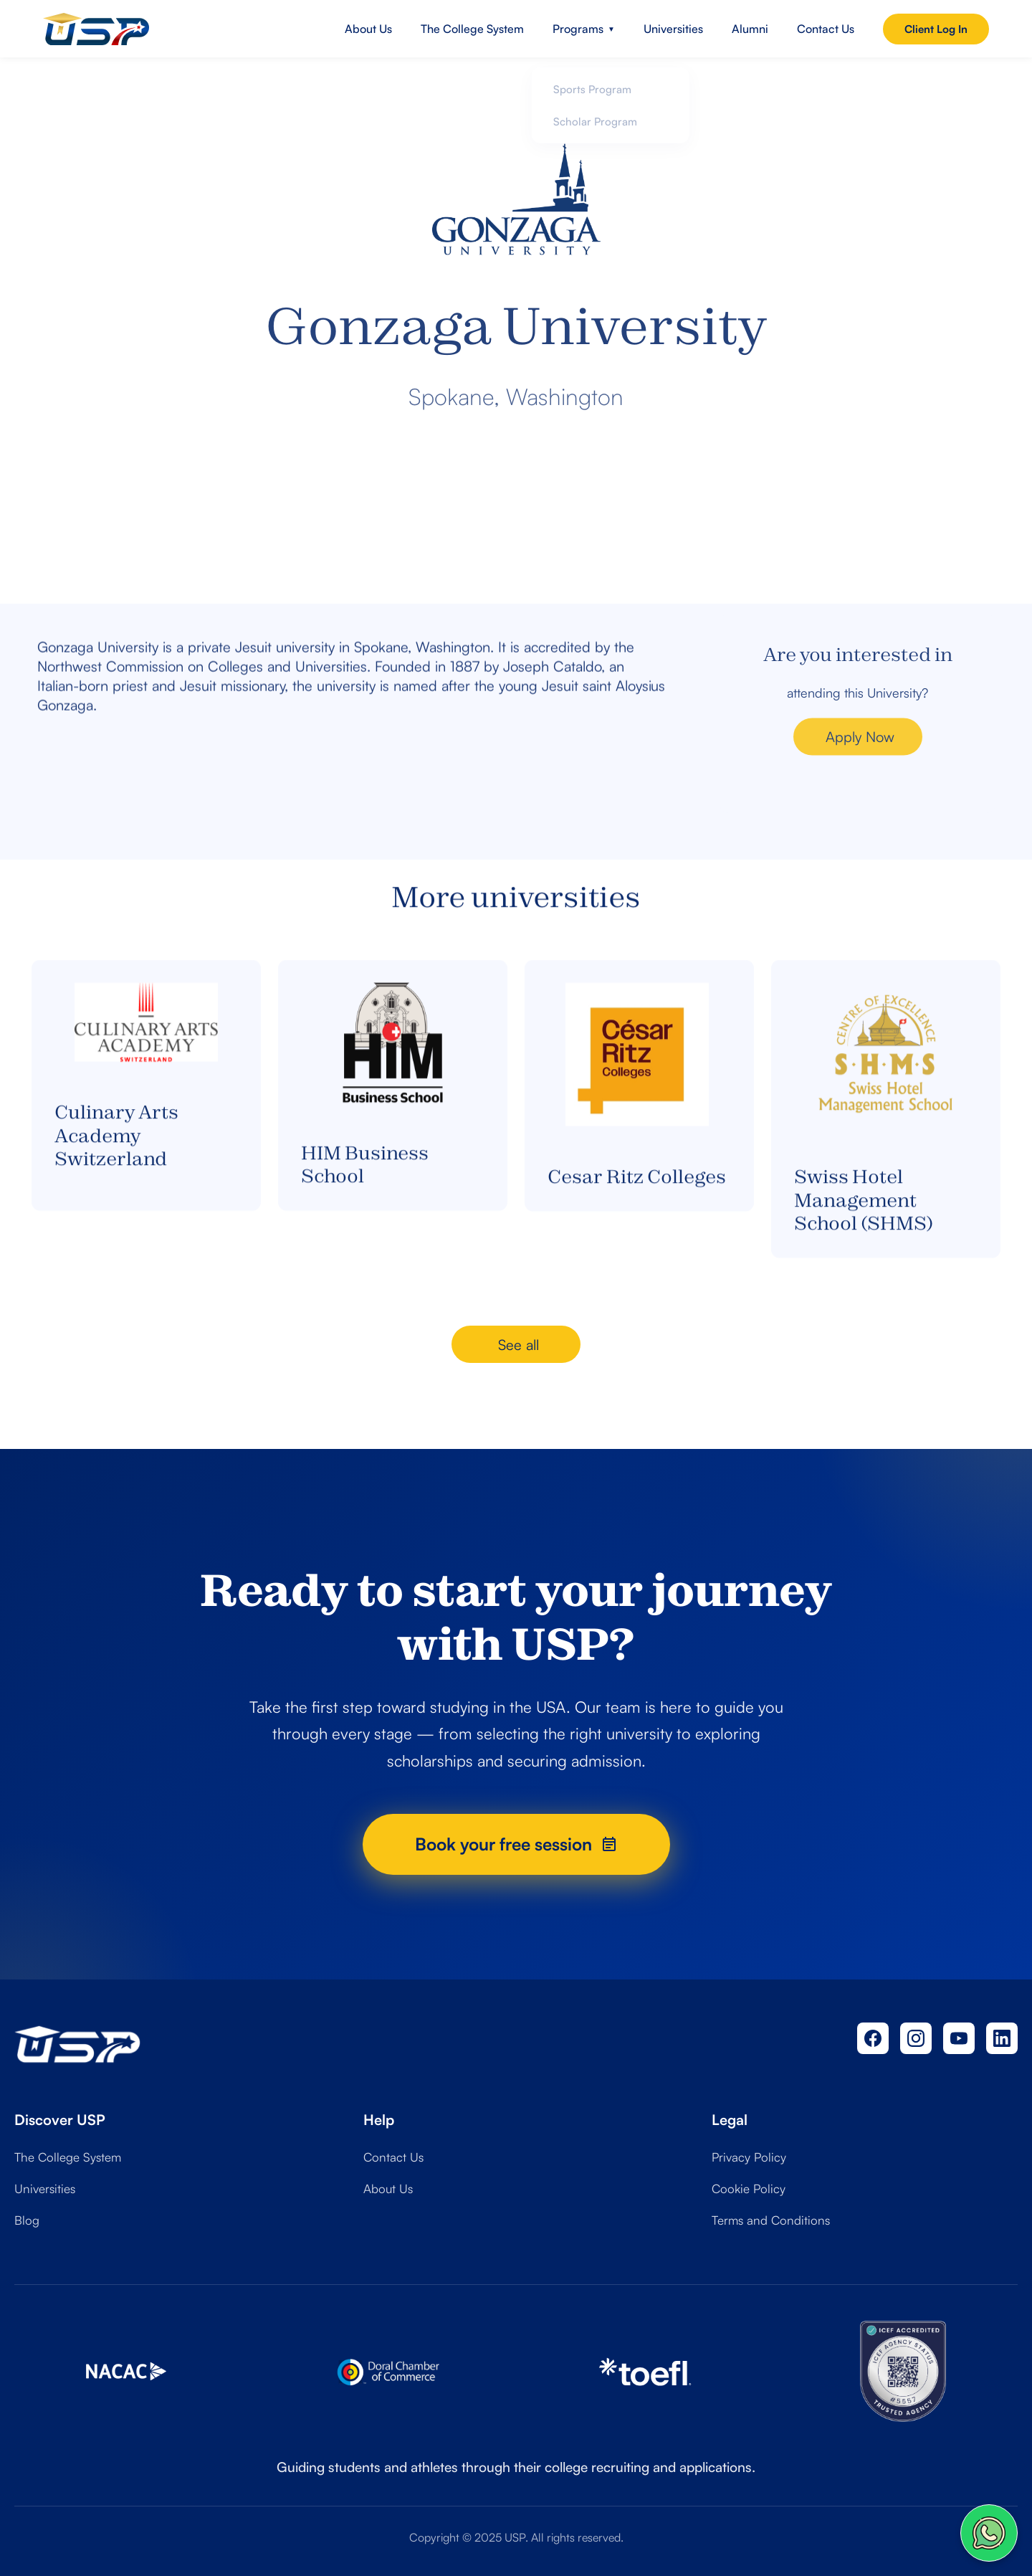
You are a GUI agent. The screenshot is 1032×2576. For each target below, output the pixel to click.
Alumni (750, 28)
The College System (472, 28)
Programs (584, 28)
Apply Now (860, 755)
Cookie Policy (748, 2188)
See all (518, 1345)
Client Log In (936, 29)
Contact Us (825, 28)
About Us (368, 28)
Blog (26, 2220)
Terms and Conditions (771, 2220)
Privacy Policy (749, 2156)
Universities (673, 28)
